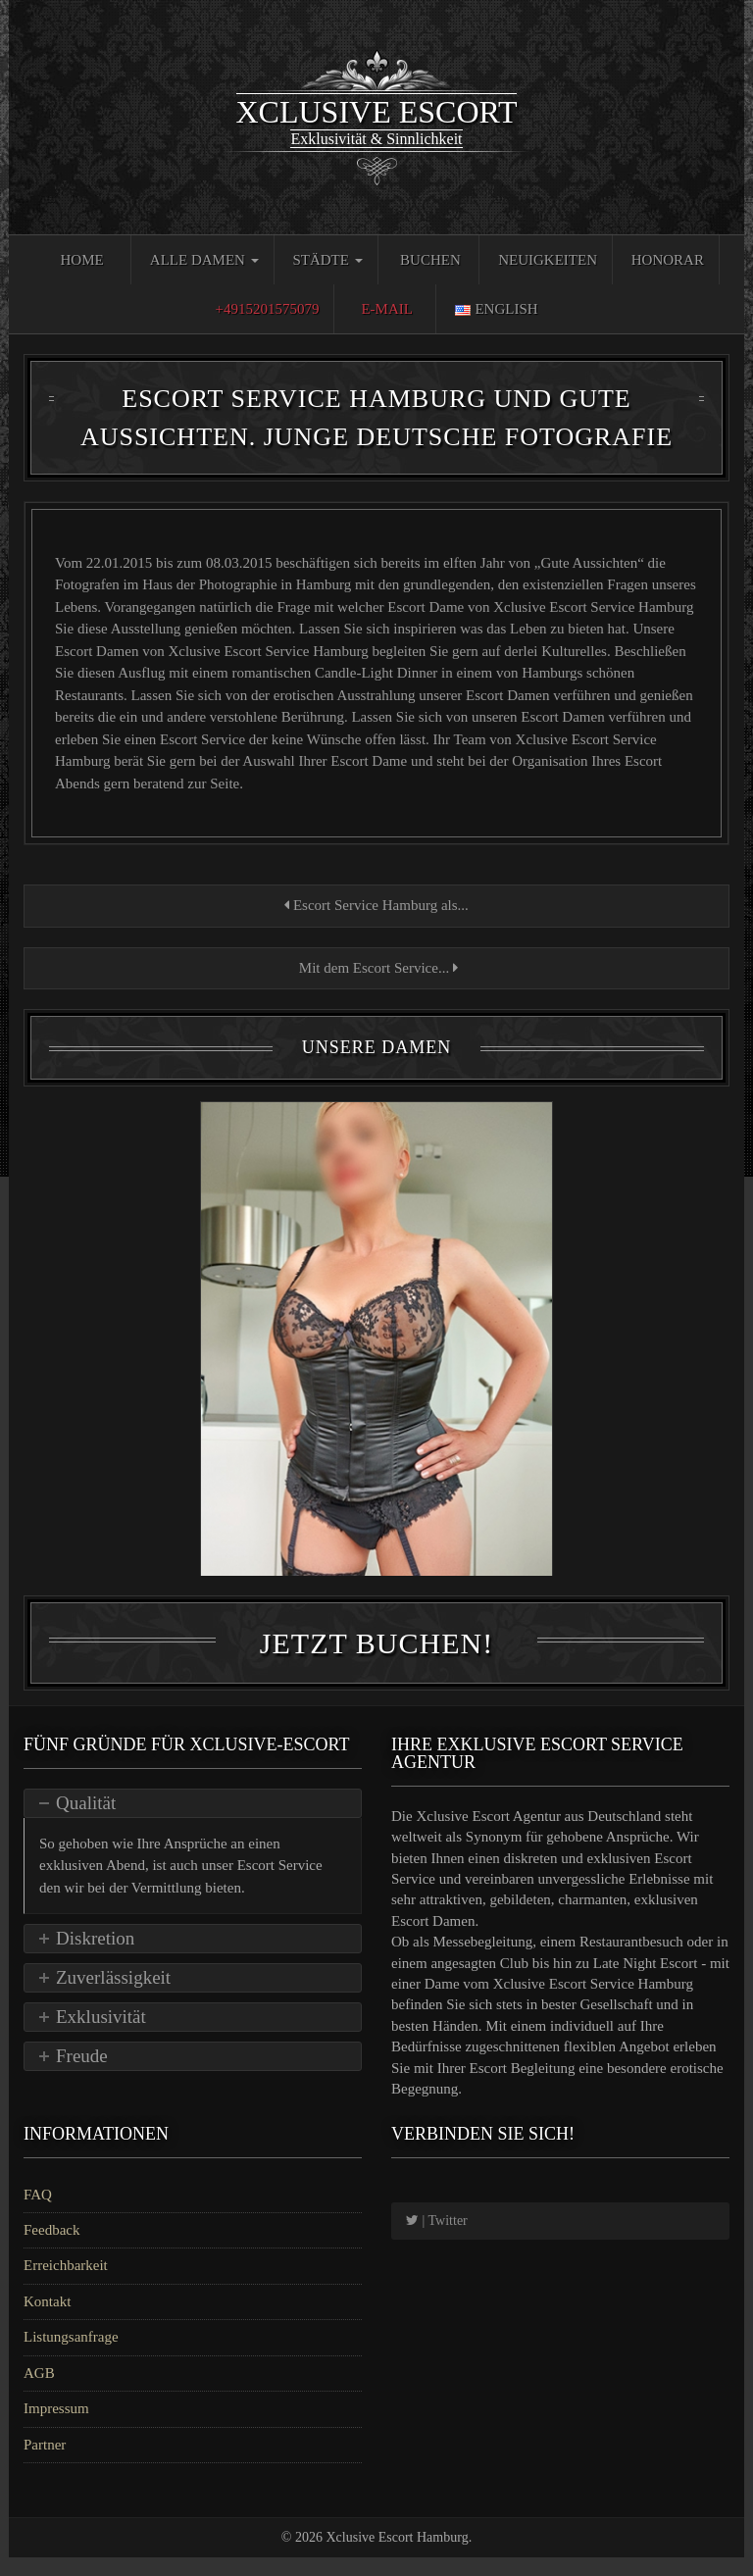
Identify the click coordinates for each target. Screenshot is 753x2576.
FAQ (38, 2213)
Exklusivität (101, 2035)
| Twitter (437, 2239)
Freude (82, 2074)
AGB (39, 2391)
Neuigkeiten (547, 260)
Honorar (667, 260)
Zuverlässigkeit (113, 1996)
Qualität (86, 1821)
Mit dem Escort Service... (376, 968)
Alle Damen (204, 260)
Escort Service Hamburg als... (376, 905)
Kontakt (47, 2320)
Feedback (51, 2248)
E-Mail (387, 309)
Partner (45, 2463)
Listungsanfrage (71, 2356)
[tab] (193, 1822)
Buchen (430, 260)
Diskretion (95, 1956)
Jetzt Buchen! (376, 1661)
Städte (327, 260)
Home (81, 260)
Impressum (56, 2427)
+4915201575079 (267, 309)
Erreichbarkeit (66, 2285)
